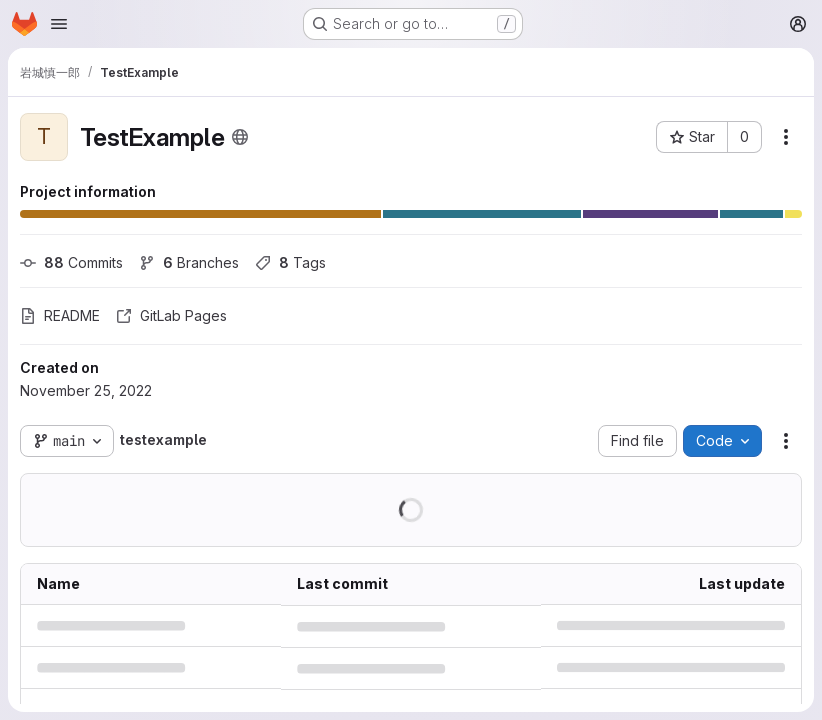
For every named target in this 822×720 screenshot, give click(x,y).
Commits (71, 262)
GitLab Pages (171, 315)
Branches (189, 262)
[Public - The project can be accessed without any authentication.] (240, 137)
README (60, 315)
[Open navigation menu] (59, 24)
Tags (290, 262)
